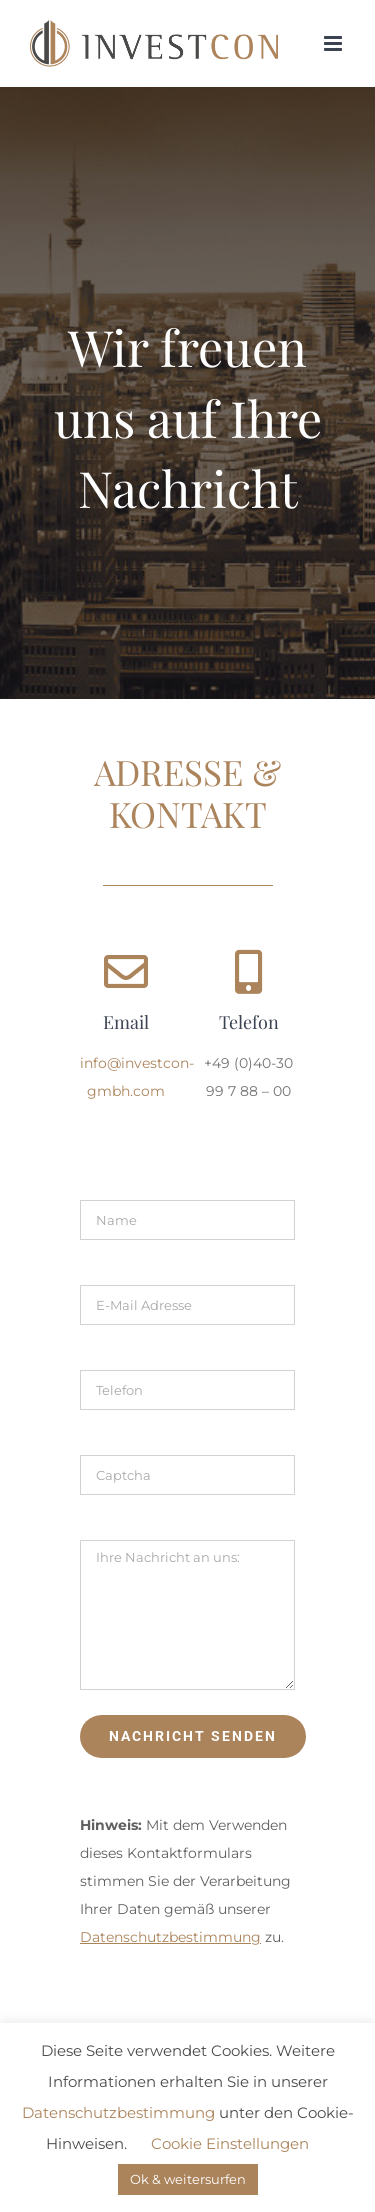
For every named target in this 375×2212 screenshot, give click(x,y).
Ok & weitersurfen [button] (188, 2179)
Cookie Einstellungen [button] (230, 2143)
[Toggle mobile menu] (334, 43)
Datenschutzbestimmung (118, 2112)
